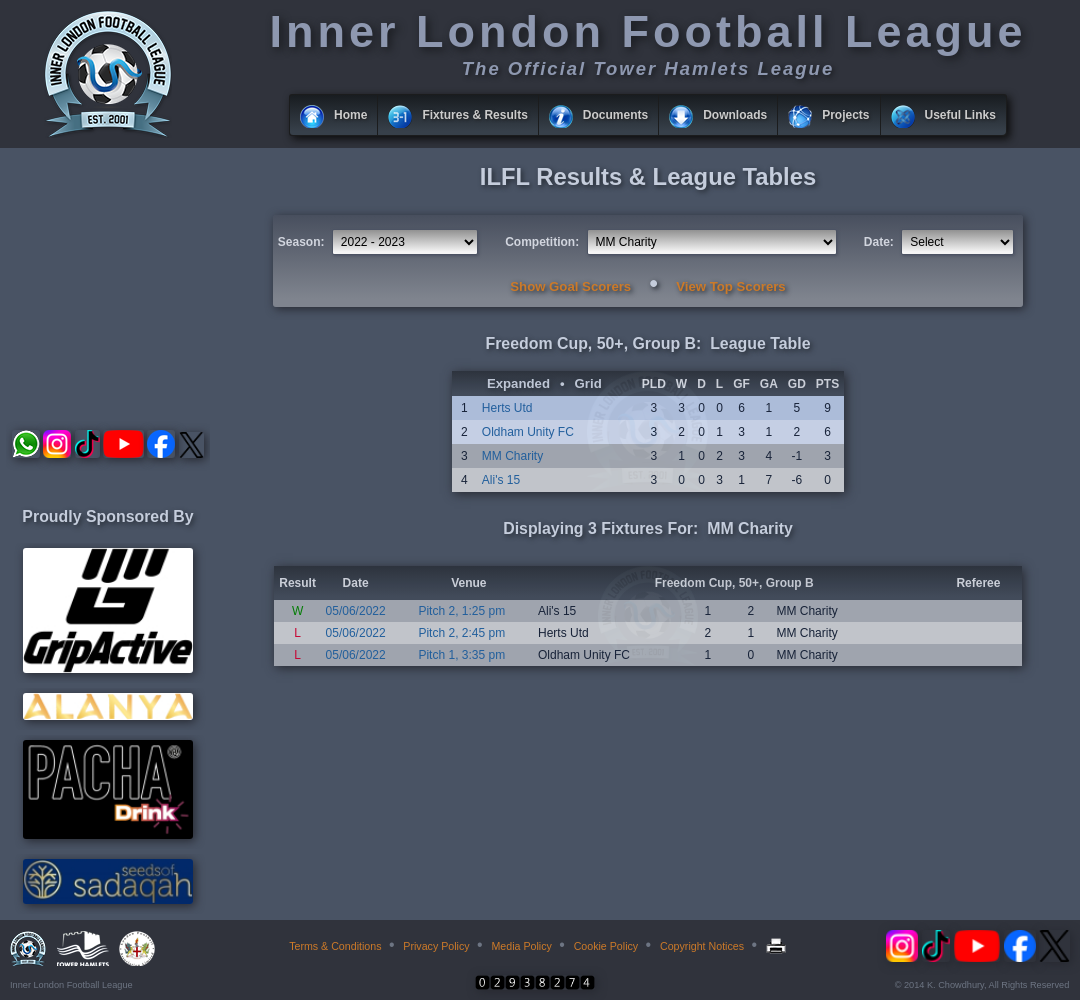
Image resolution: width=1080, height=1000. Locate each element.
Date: (879, 242)
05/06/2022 (356, 611)
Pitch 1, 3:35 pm (461, 655)
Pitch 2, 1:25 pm (461, 611)
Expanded (518, 383)
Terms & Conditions (335, 946)
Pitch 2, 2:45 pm (461, 633)
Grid (588, 383)
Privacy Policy (436, 946)
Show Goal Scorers (570, 286)
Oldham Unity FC (528, 432)
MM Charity (512, 456)
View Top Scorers (730, 286)
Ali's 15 (501, 480)
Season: (301, 242)
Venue (468, 583)
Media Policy (521, 946)
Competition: (542, 242)
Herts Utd (507, 408)
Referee (978, 583)
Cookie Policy (606, 946)
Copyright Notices (702, 946)
